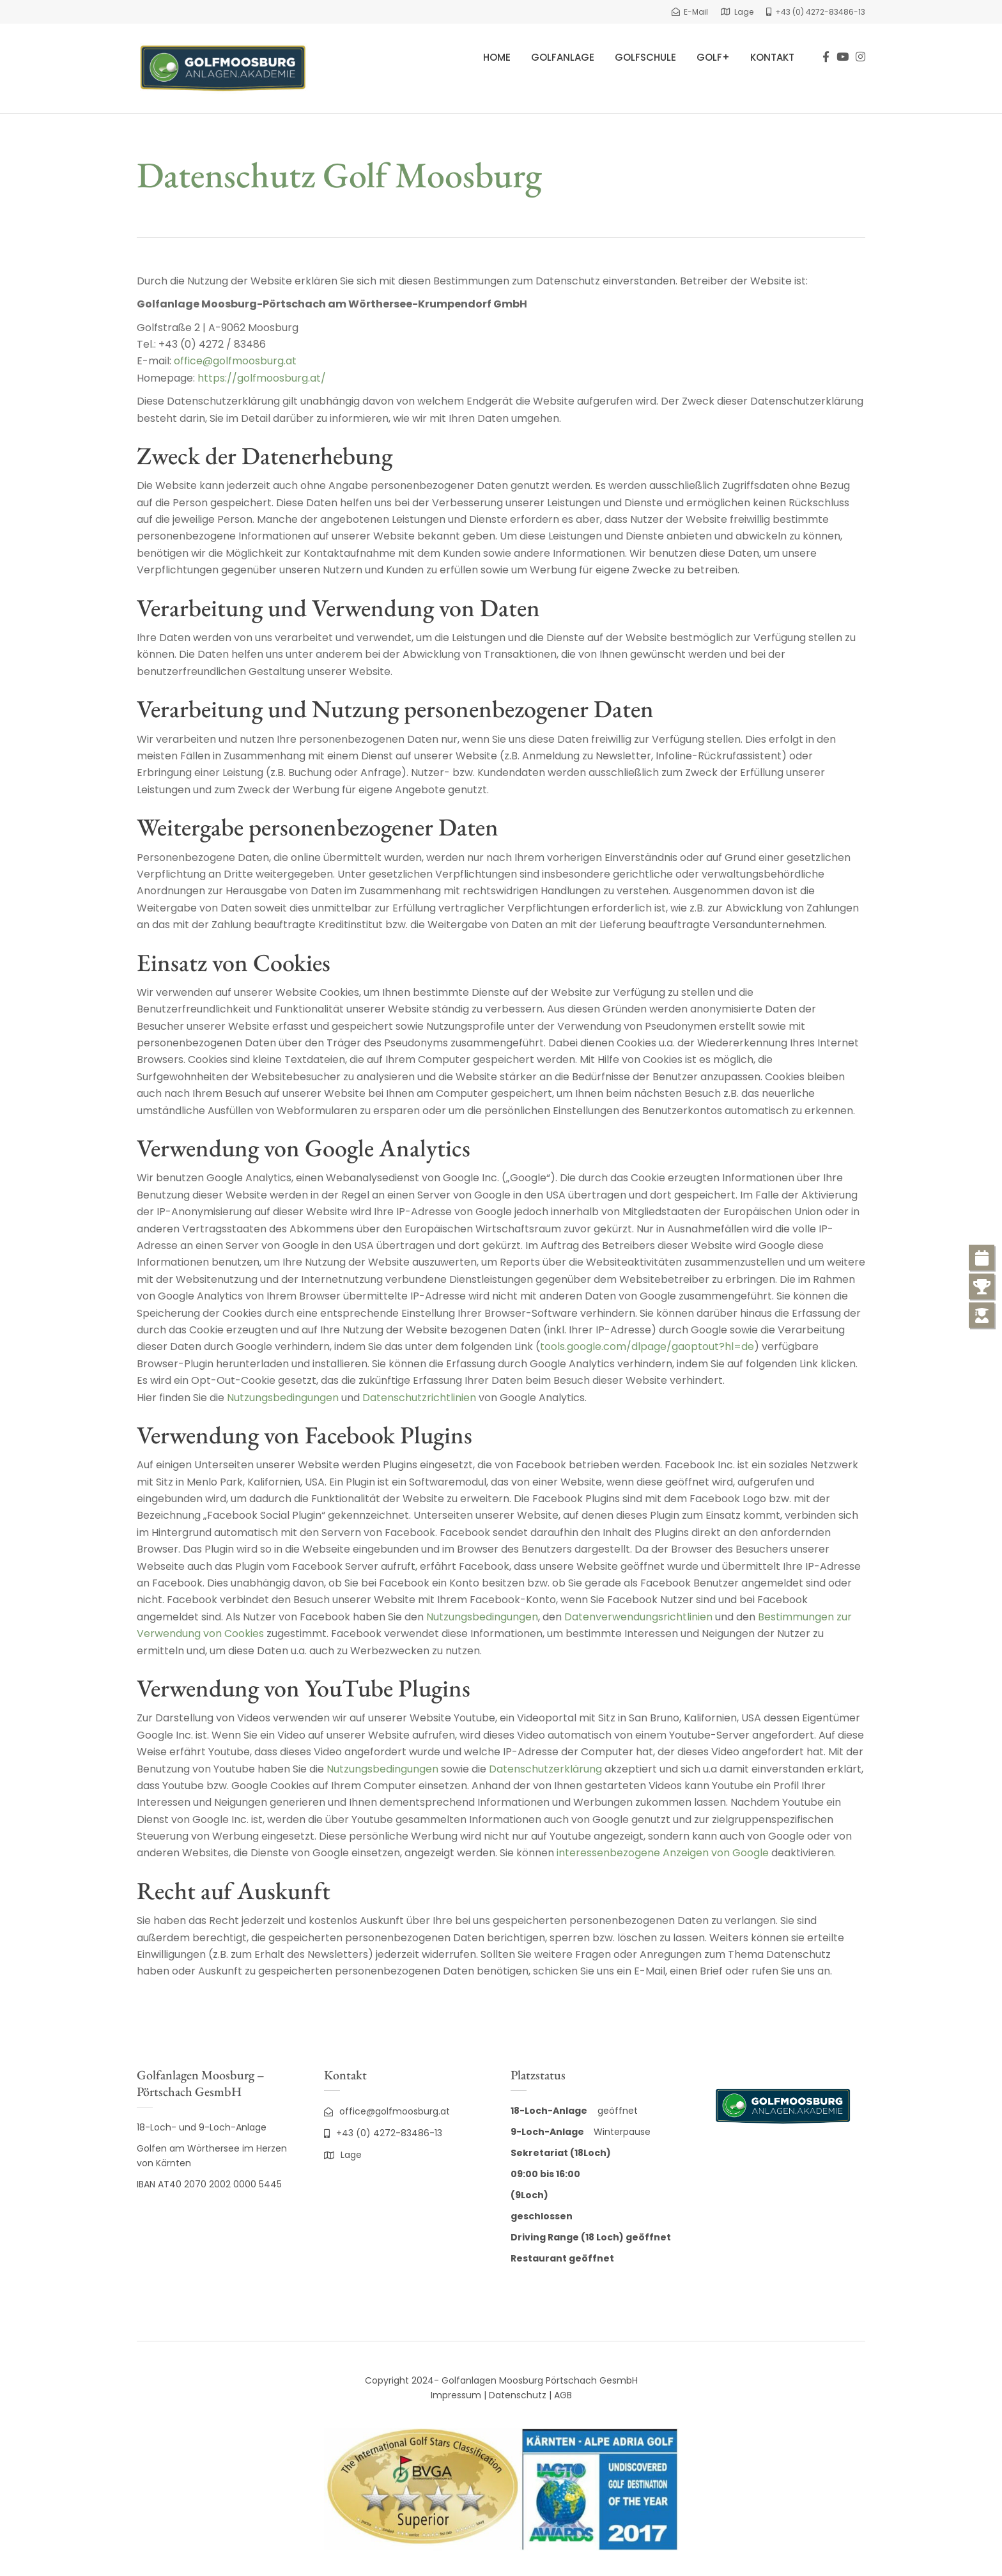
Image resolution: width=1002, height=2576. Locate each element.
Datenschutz (517, 2395)
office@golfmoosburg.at (235, 360)
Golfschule (645, 57)
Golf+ (713, 57)
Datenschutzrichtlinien (419, 1397)
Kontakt (772, 57)
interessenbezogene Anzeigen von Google (663, 1852)
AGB (563, 2395)
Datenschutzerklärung (545, 1769)
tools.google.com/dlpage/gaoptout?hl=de (647, 1346)
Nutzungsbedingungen (283, 1397)
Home (497, 57)
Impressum (456, 2395)
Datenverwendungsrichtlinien (638, 1617)
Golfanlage (562, 57)
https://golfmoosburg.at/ (261, 378)
